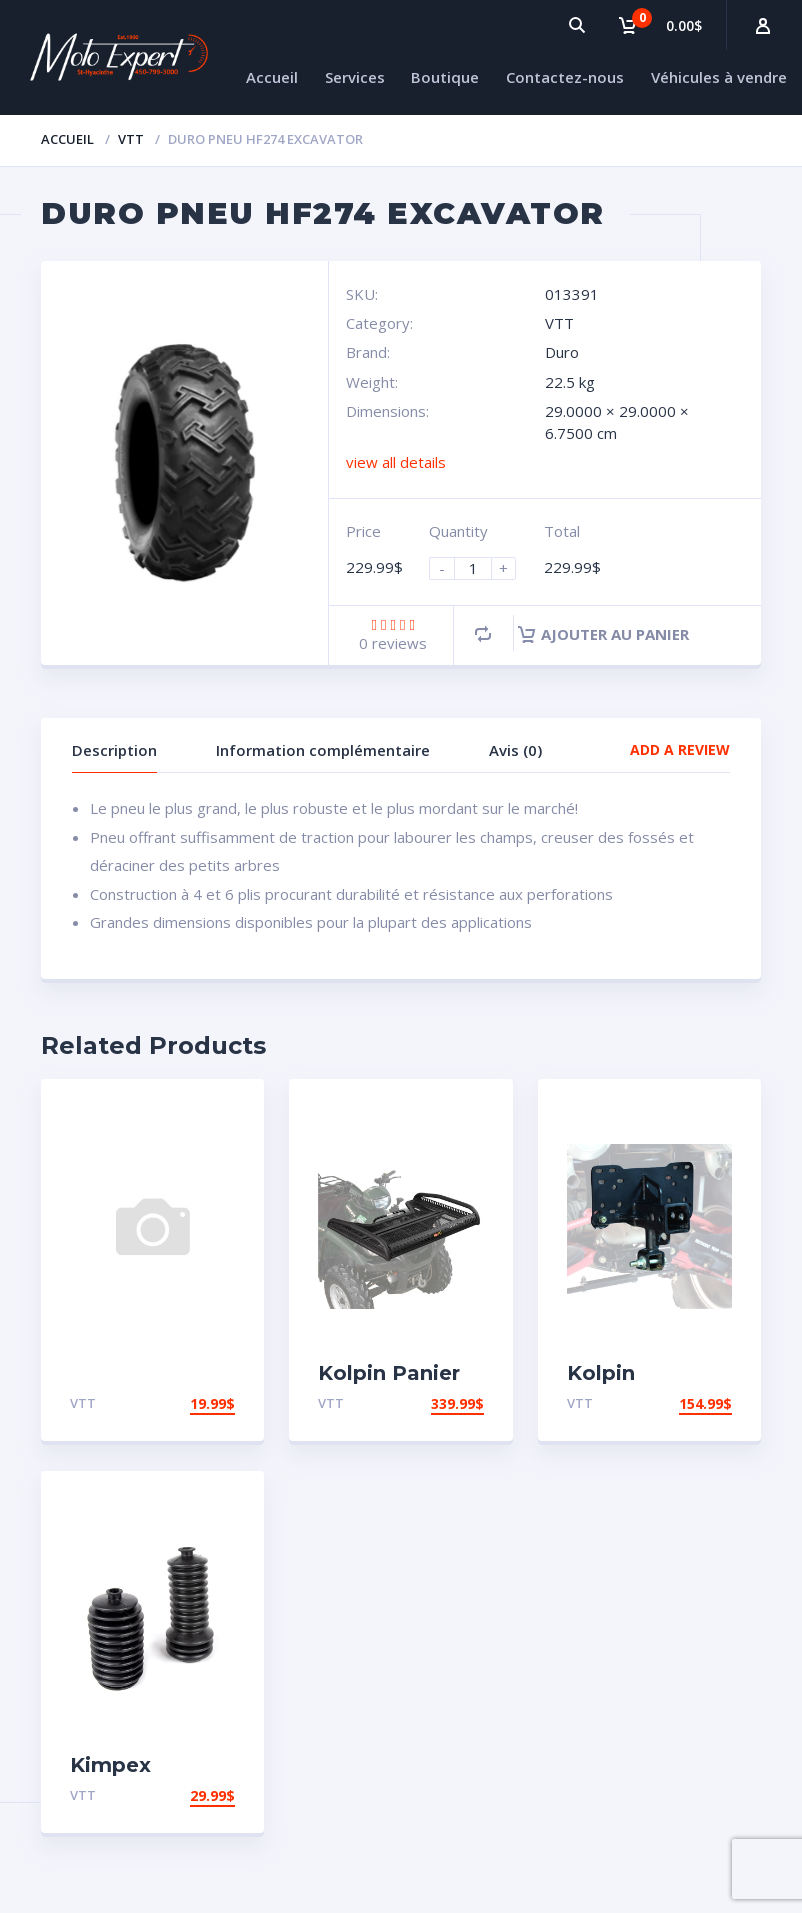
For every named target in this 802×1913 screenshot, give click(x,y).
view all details (396, 462)
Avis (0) (515, 750)
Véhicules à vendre (719, 77)
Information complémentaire (323, 750)
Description (114, 750)
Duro (562, 352)
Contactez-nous (565, 77)
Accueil (272, 77)
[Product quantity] (481, 568)
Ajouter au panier (603, 634)
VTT (131, 139)
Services (355, 77)
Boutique (445, 77)
